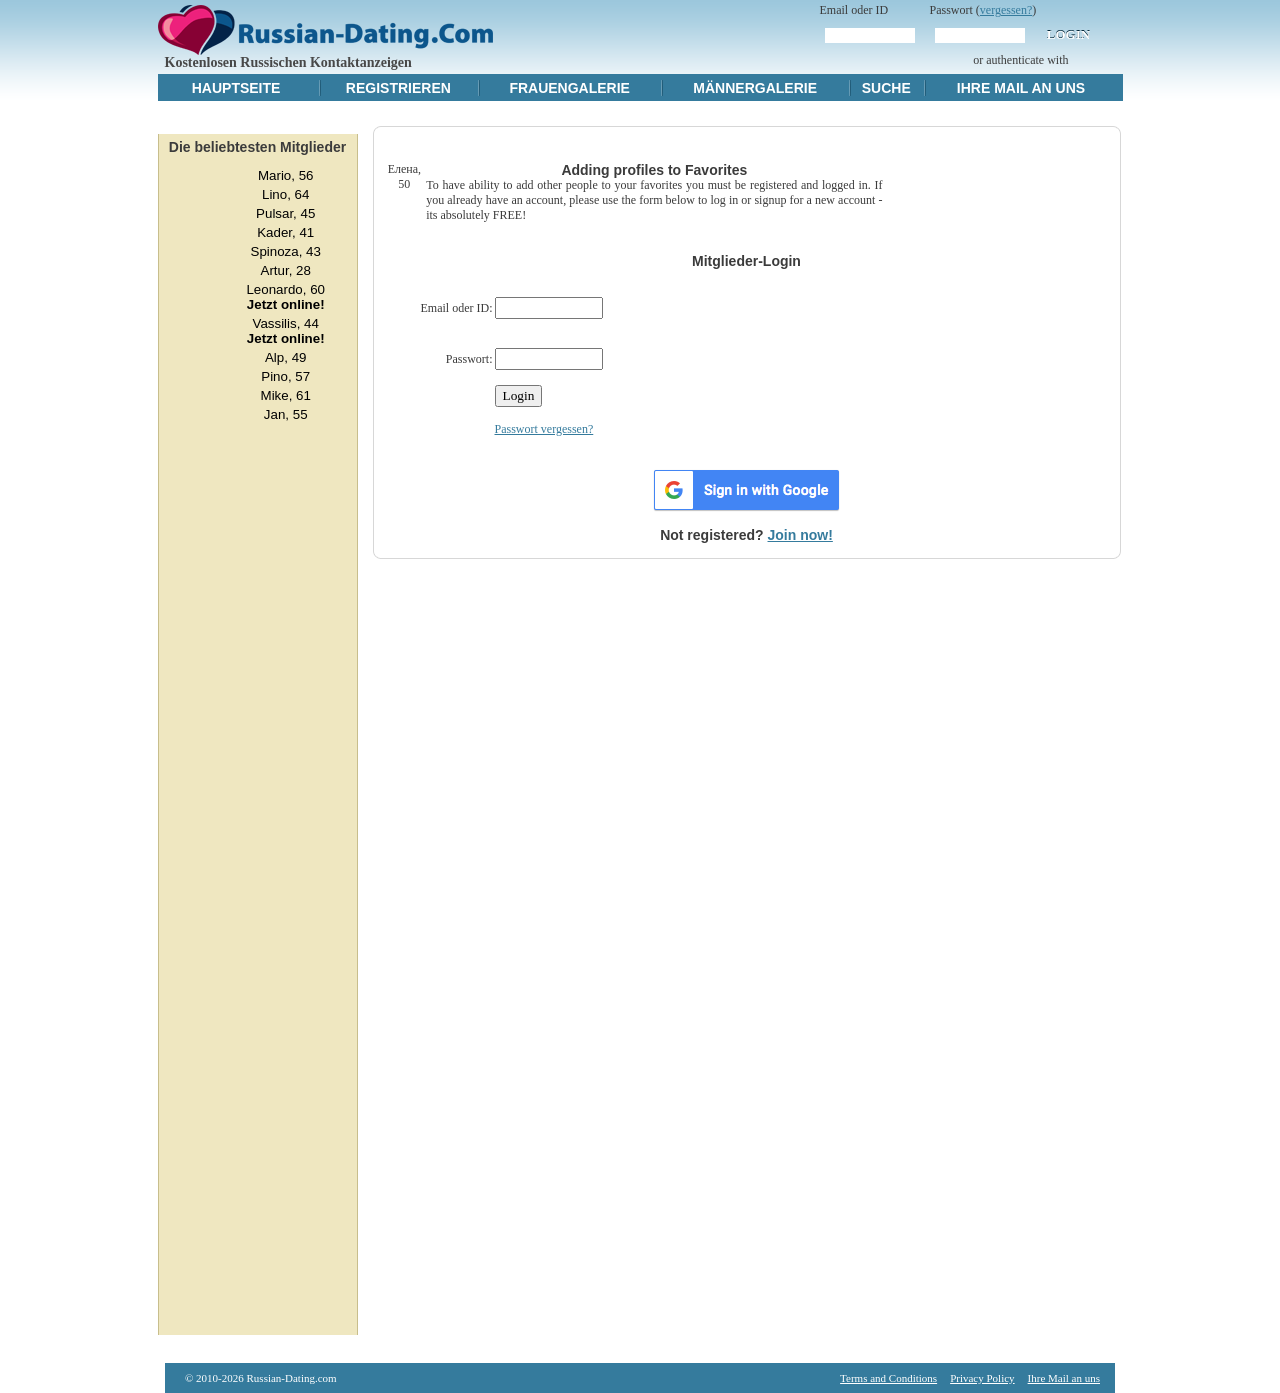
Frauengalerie (569, 88)
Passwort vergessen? (544, 429)
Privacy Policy (982, 1378)
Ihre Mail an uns (1021, 88)
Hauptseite (236, 88)
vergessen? (1006, 10)
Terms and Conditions (888, 1378)
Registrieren (398, 88)
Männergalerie (755, 88)
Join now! (800, 535)
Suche (886, 88)
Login (1068, 34)
